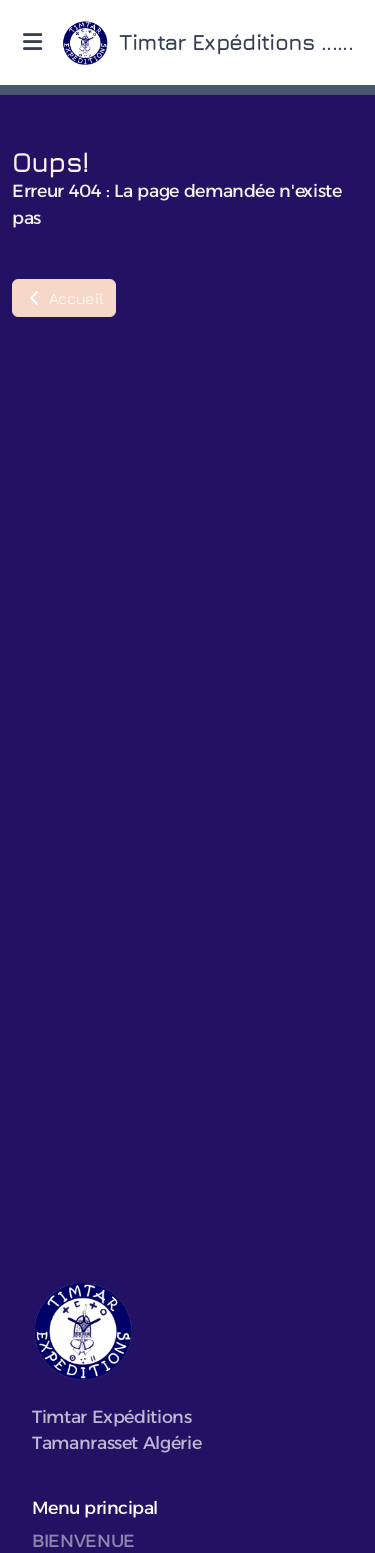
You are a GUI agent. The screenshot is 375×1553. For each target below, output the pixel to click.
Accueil (64, 298)
